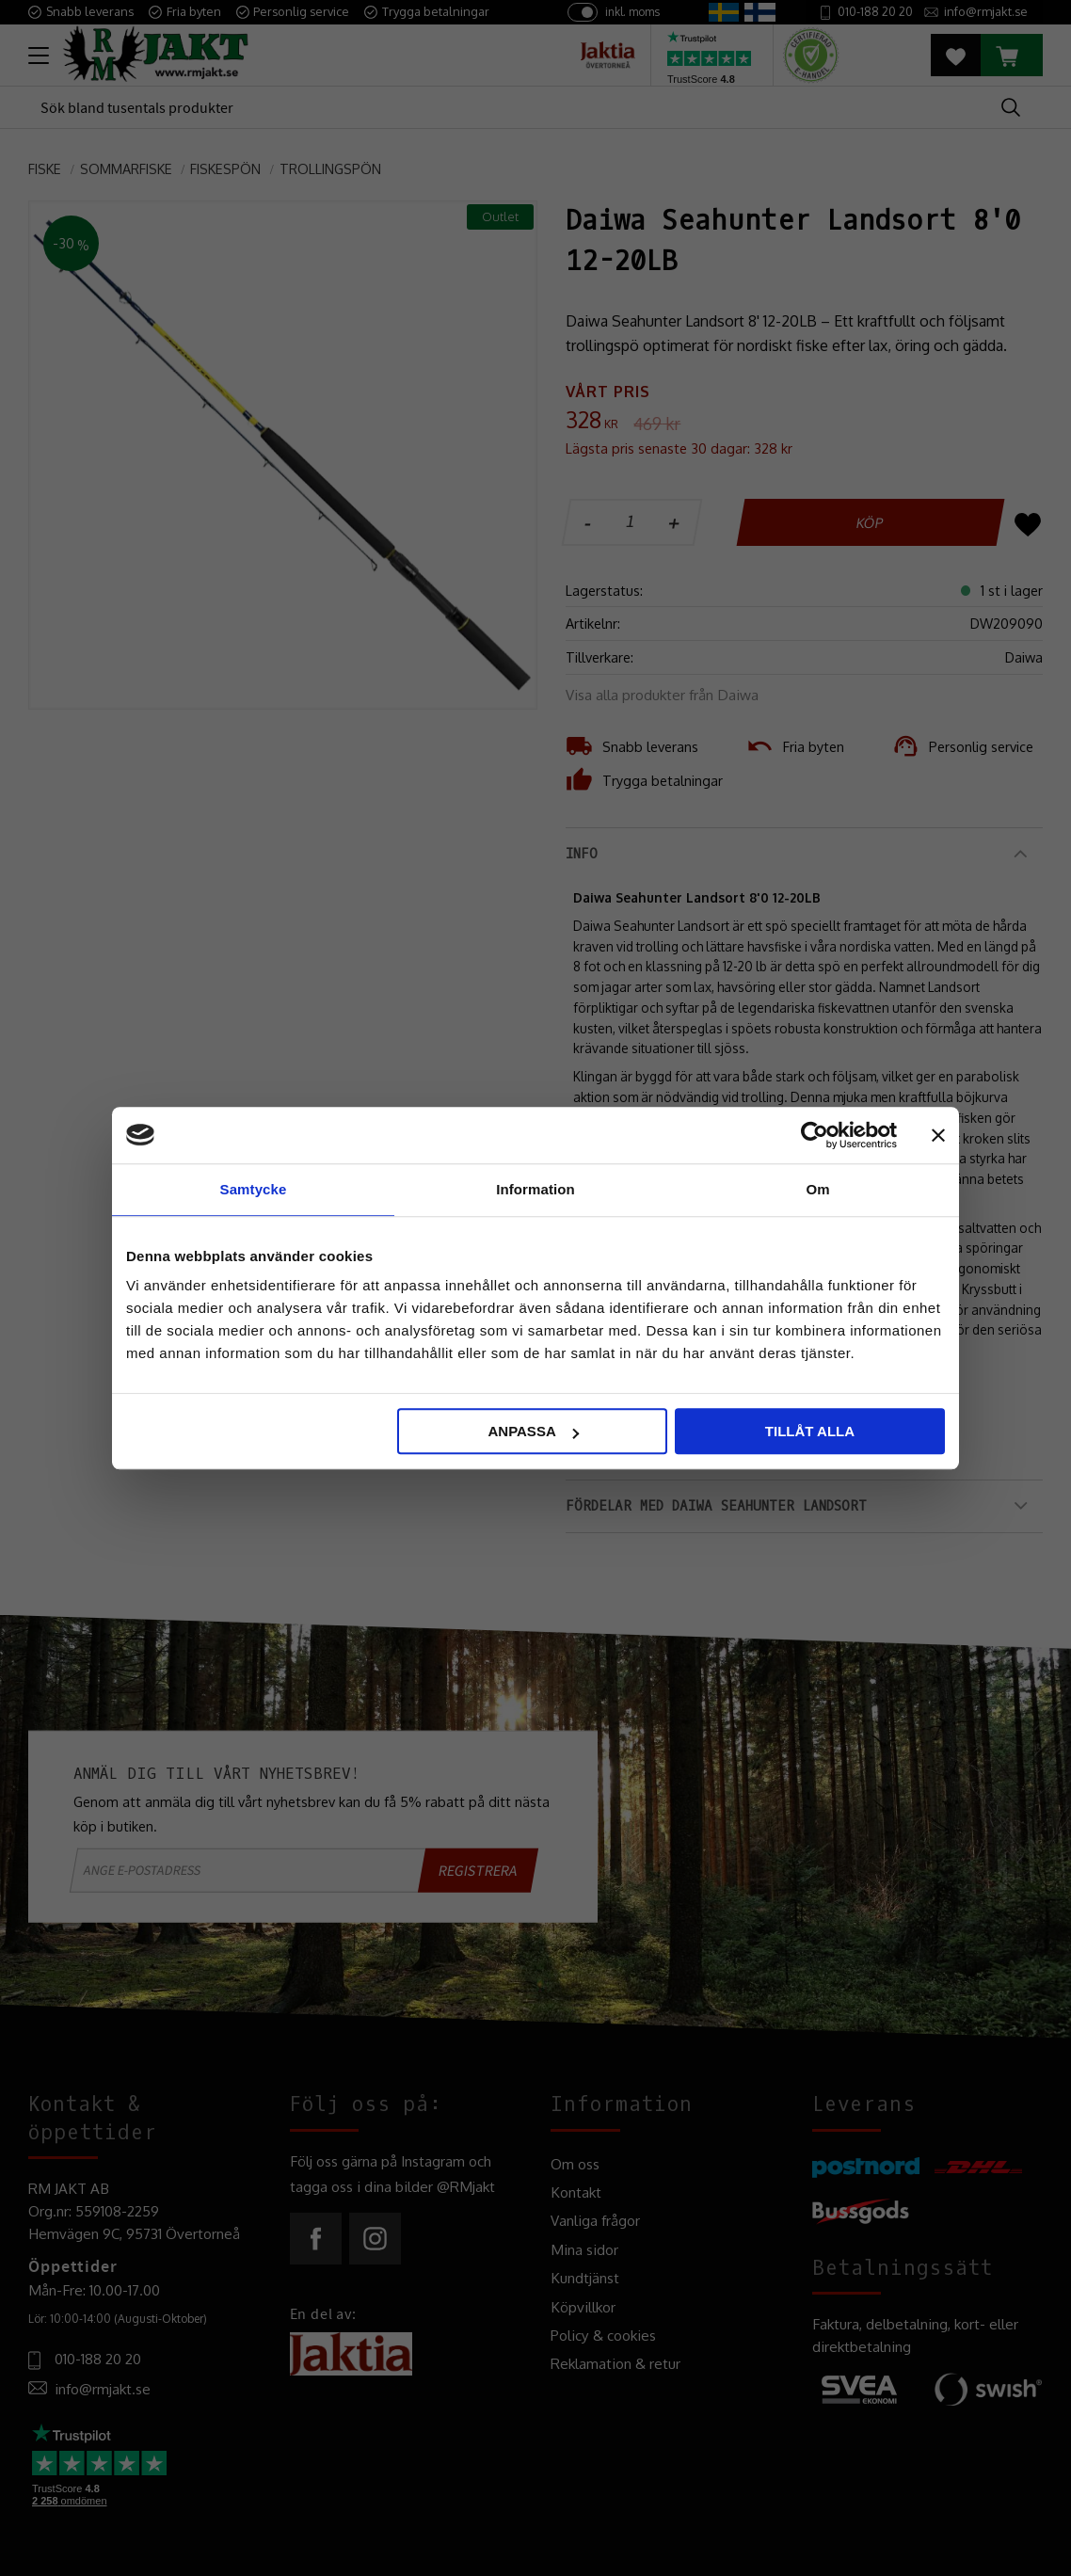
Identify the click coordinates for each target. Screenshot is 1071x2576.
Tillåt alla (810, 1431)
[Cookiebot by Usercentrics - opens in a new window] (814, 1135)
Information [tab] (535, 1189)
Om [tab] (817, 1189)
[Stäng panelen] (938, 1135)
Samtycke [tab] (253, 1189)
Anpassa (533, 1431)
